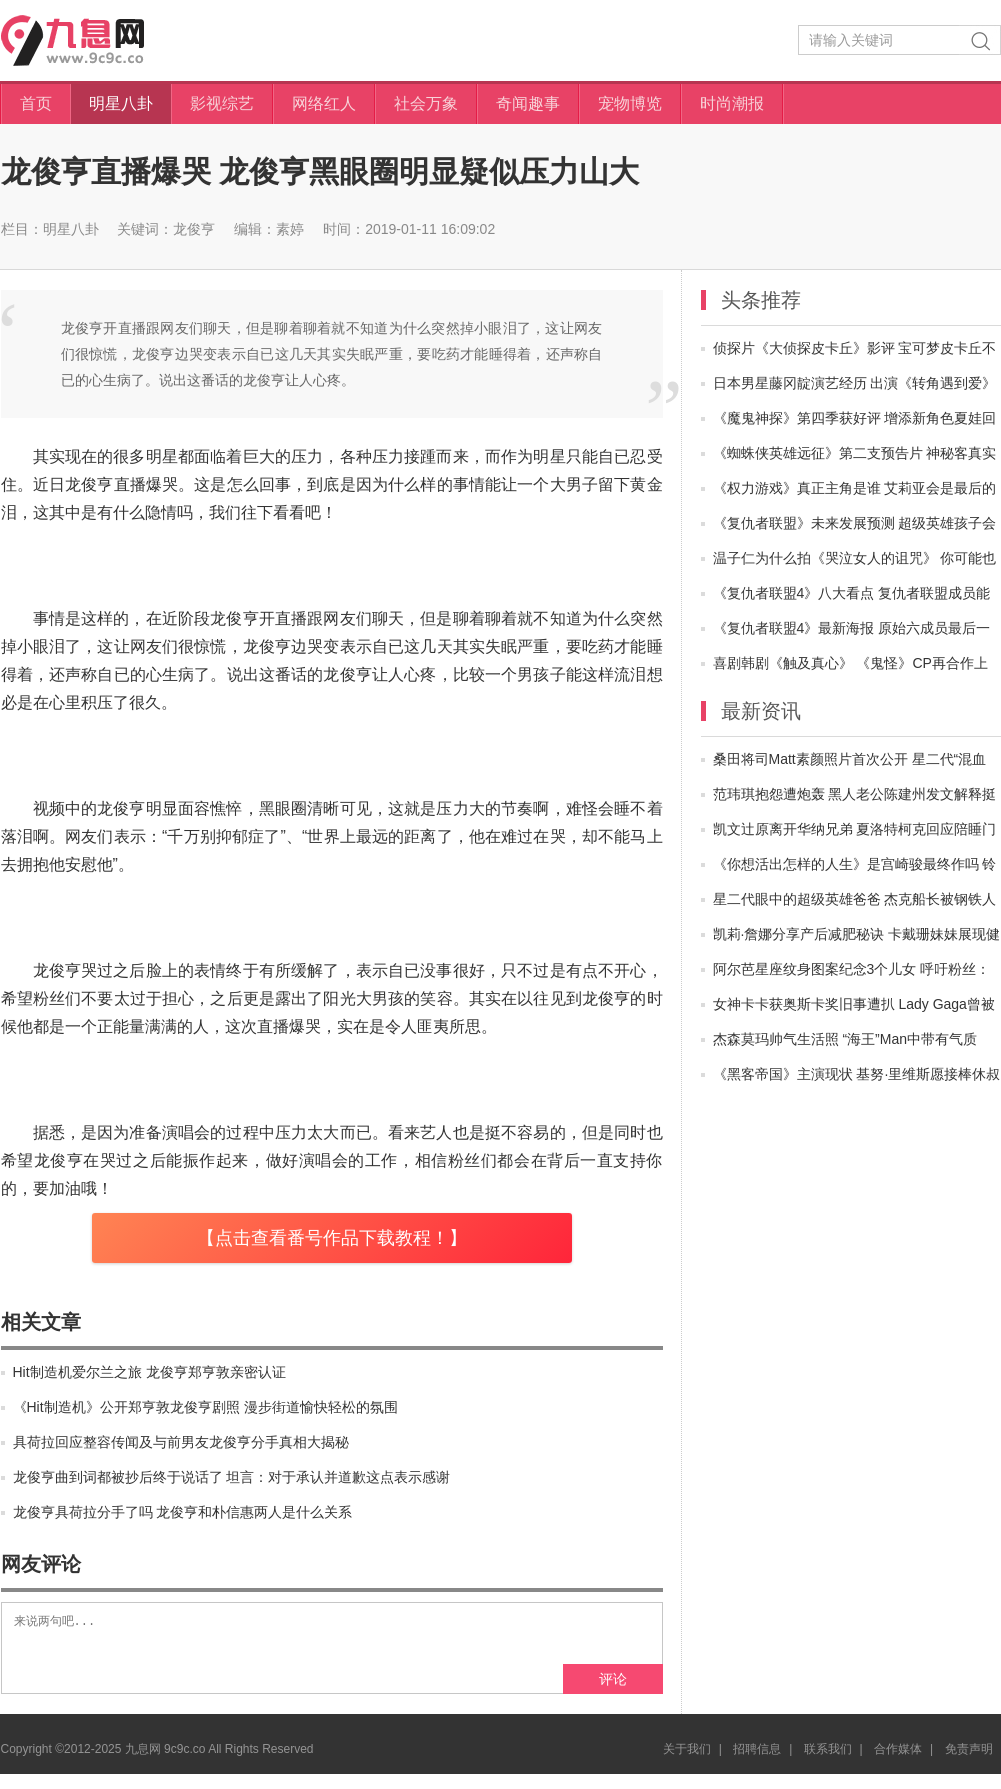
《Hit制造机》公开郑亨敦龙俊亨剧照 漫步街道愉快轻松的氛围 (205, 1407)
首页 (36, 103)
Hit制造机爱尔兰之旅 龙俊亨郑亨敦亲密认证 (149, 1372)
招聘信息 (757, 1764)
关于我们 (687, 1764)
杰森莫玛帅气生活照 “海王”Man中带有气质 (845, 1039)
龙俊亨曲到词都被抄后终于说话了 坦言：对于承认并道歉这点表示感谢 (232, 1477)
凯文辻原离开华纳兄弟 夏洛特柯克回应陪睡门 (855, 829)
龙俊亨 (194, 229)
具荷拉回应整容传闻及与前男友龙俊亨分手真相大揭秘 (181, 1442)
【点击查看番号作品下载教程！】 (332, 1238)
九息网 (92, 40)
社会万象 (426, 103)
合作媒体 (898, 1764)
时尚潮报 (732, 103)
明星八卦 (121, 103)
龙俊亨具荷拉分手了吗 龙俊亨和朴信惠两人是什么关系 (183, 1512)
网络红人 (324, 103)
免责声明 (969, 1764)
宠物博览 (630, 103)
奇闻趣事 (528, 103)
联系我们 (828, 1764)
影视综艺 (222, 103)
